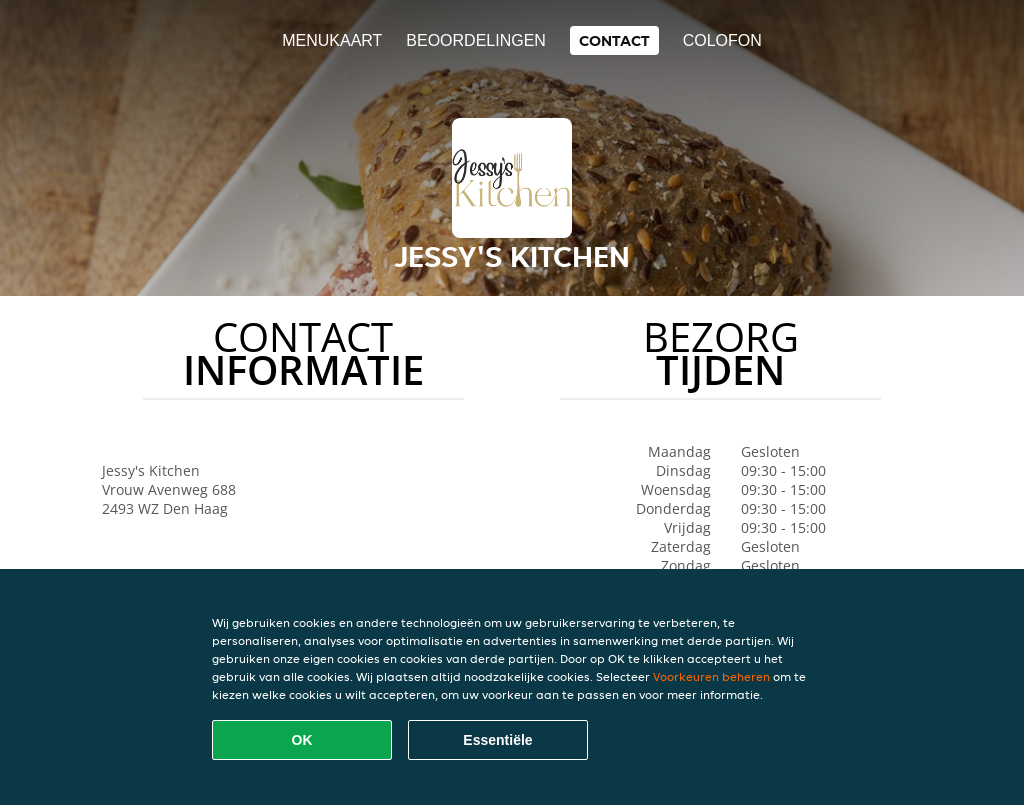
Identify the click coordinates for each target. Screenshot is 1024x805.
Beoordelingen (476, 40)
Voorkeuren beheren (711, 676)
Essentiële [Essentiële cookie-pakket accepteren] (497, 740)
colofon (722, 40)
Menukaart (332, 40)
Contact (614, 40)
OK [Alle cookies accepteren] (302, 740)
